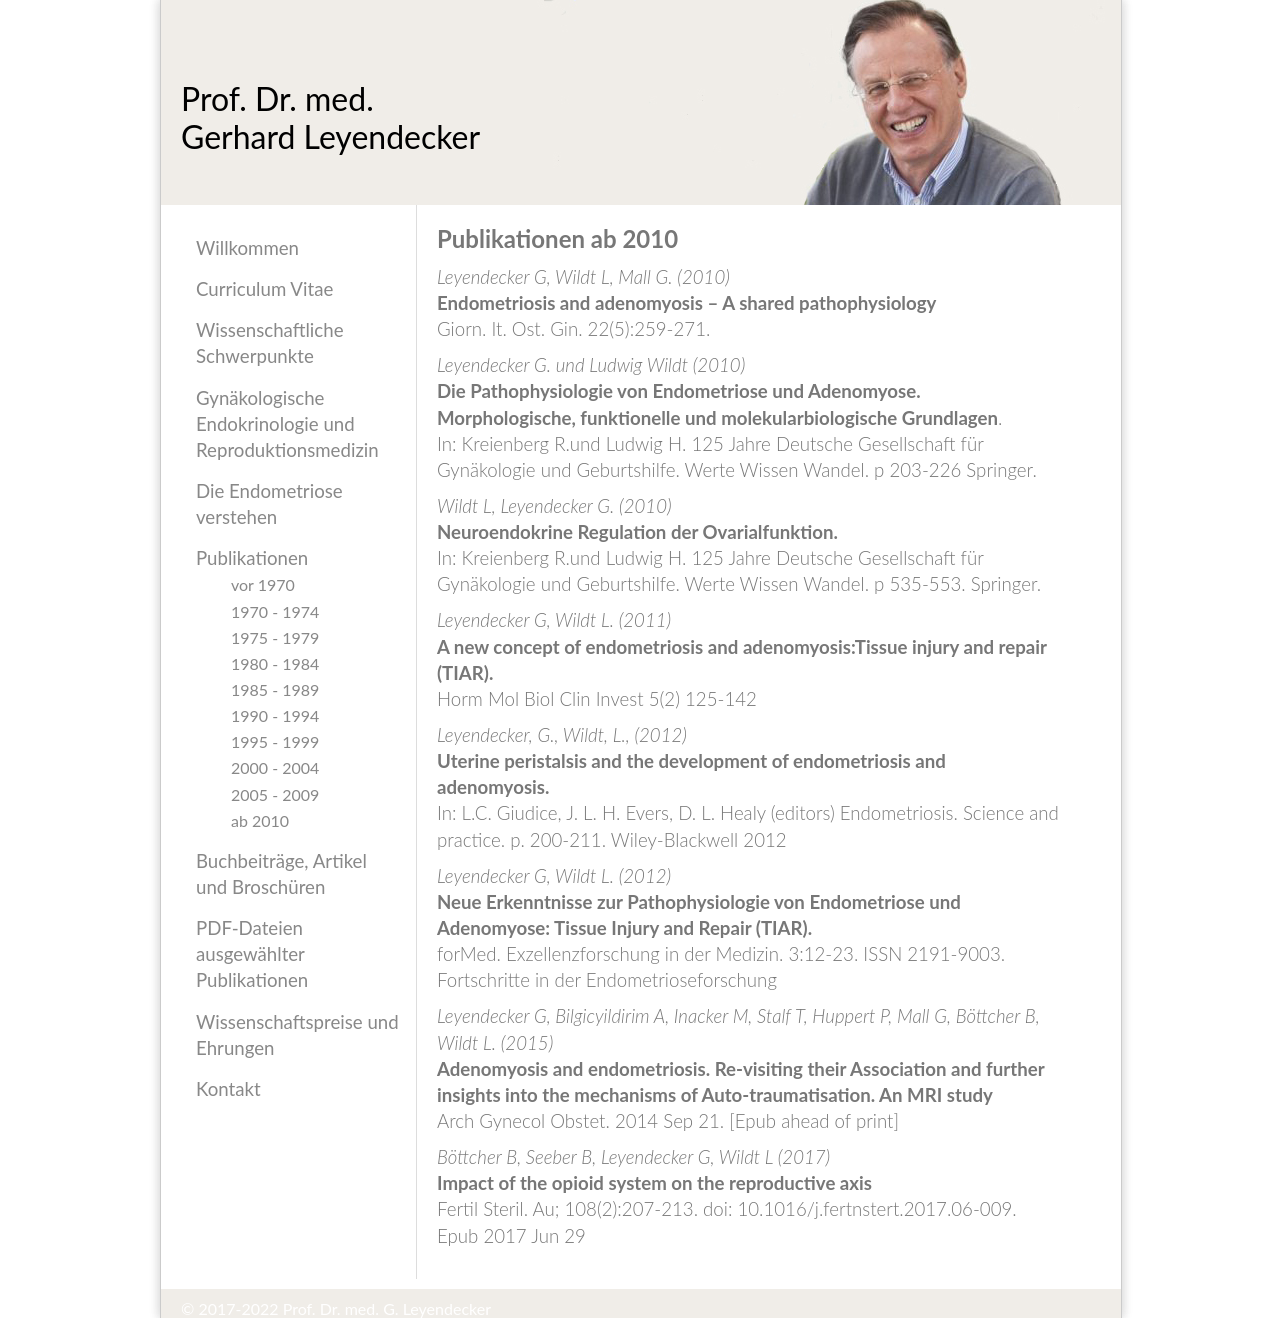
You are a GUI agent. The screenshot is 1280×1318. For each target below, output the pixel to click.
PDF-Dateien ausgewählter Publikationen (252, 954)
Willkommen (247, 248)
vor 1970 (263, 584)
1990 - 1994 (275, 715)
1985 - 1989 (275, 689)
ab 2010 (260, 820)
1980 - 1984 (275, 663)
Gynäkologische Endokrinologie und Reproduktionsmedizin (287, 424)
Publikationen (252, 558)
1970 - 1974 (275, 611)
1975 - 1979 (275, 637)
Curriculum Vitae (264, 289)
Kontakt (228, 1089)
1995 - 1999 (275, 741)
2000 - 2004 (275, 767)
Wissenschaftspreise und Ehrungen (297, 1035)
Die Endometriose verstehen (269, 504)
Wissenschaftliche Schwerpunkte (270, 343)
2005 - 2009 (275, 794)
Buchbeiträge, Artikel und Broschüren (281, 874)
